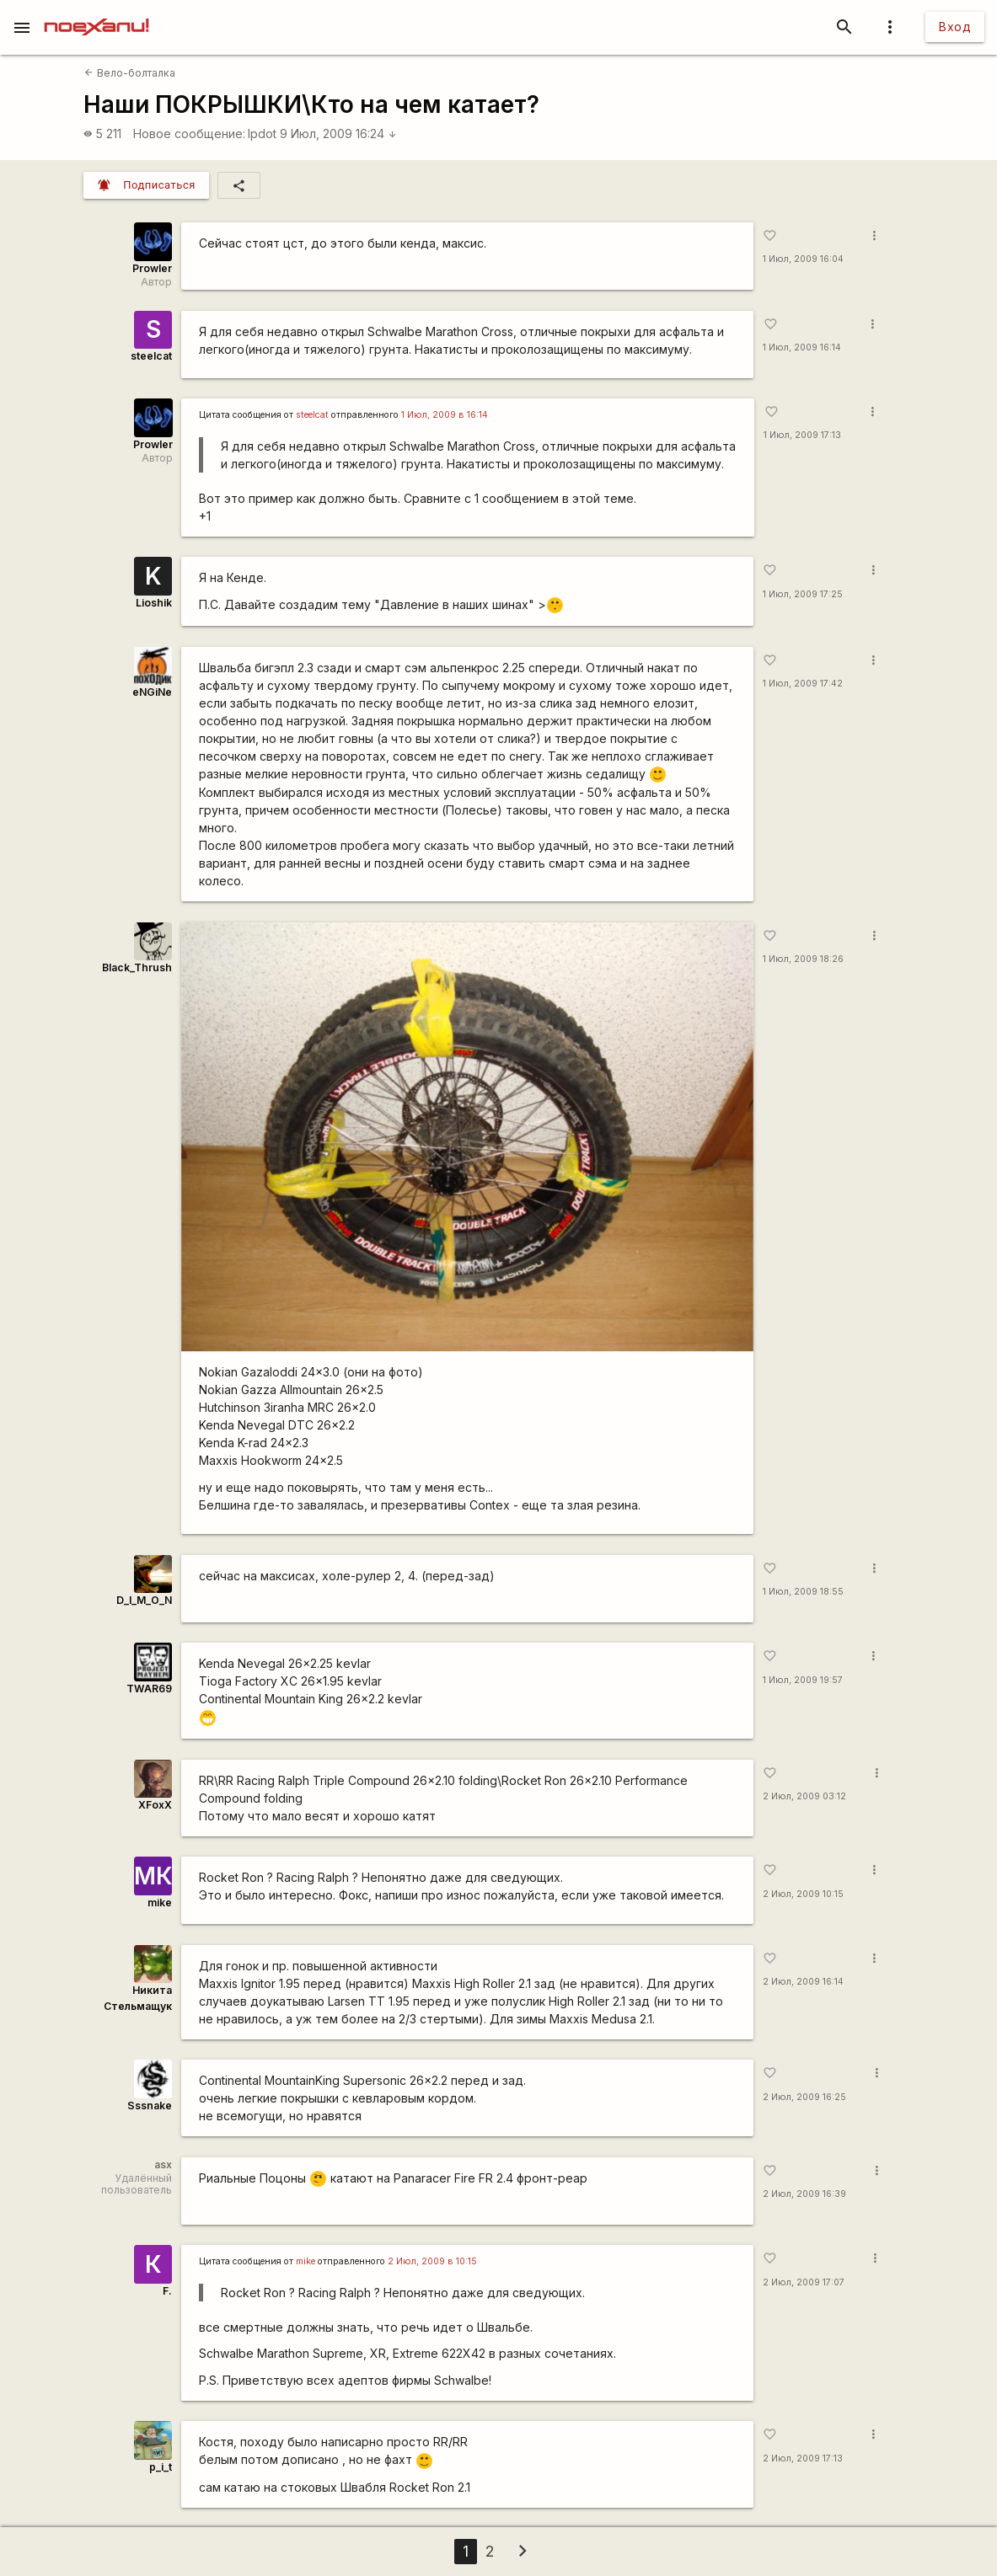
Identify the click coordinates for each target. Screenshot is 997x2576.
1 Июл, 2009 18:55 (803, 1591)
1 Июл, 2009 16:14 (802, 347)
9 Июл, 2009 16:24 (338, 133)
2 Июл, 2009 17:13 (803, 2458)
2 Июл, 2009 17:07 (803, 2282)
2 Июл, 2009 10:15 (803, 1894)
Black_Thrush (137, 967)
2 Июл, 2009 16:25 (804, 2097)
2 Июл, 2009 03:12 (804, 1796)
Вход (955, 26)
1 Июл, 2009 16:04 (803, 259)
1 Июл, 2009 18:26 (803, 959)
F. (167, 2291)
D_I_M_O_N (144, 1600)
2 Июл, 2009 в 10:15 (432, 2261)
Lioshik (154, 602)
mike (159, 1902)
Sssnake (149, 2105)
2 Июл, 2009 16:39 (804, 2194)
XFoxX (155, 1804)
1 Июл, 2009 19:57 (803, 1680)
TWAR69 (149, 1688)
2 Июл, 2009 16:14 (803, 1981)
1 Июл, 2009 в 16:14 (444, 414)
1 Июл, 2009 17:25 (803, 594)
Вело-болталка (129, 73)
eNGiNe (152, 692)
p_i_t (160, 2467)
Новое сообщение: (189, 133)
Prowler (152, 268)
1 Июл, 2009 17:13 (802, 435)
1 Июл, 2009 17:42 (803, 683)
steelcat (151, 356)
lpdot (262, 133)
